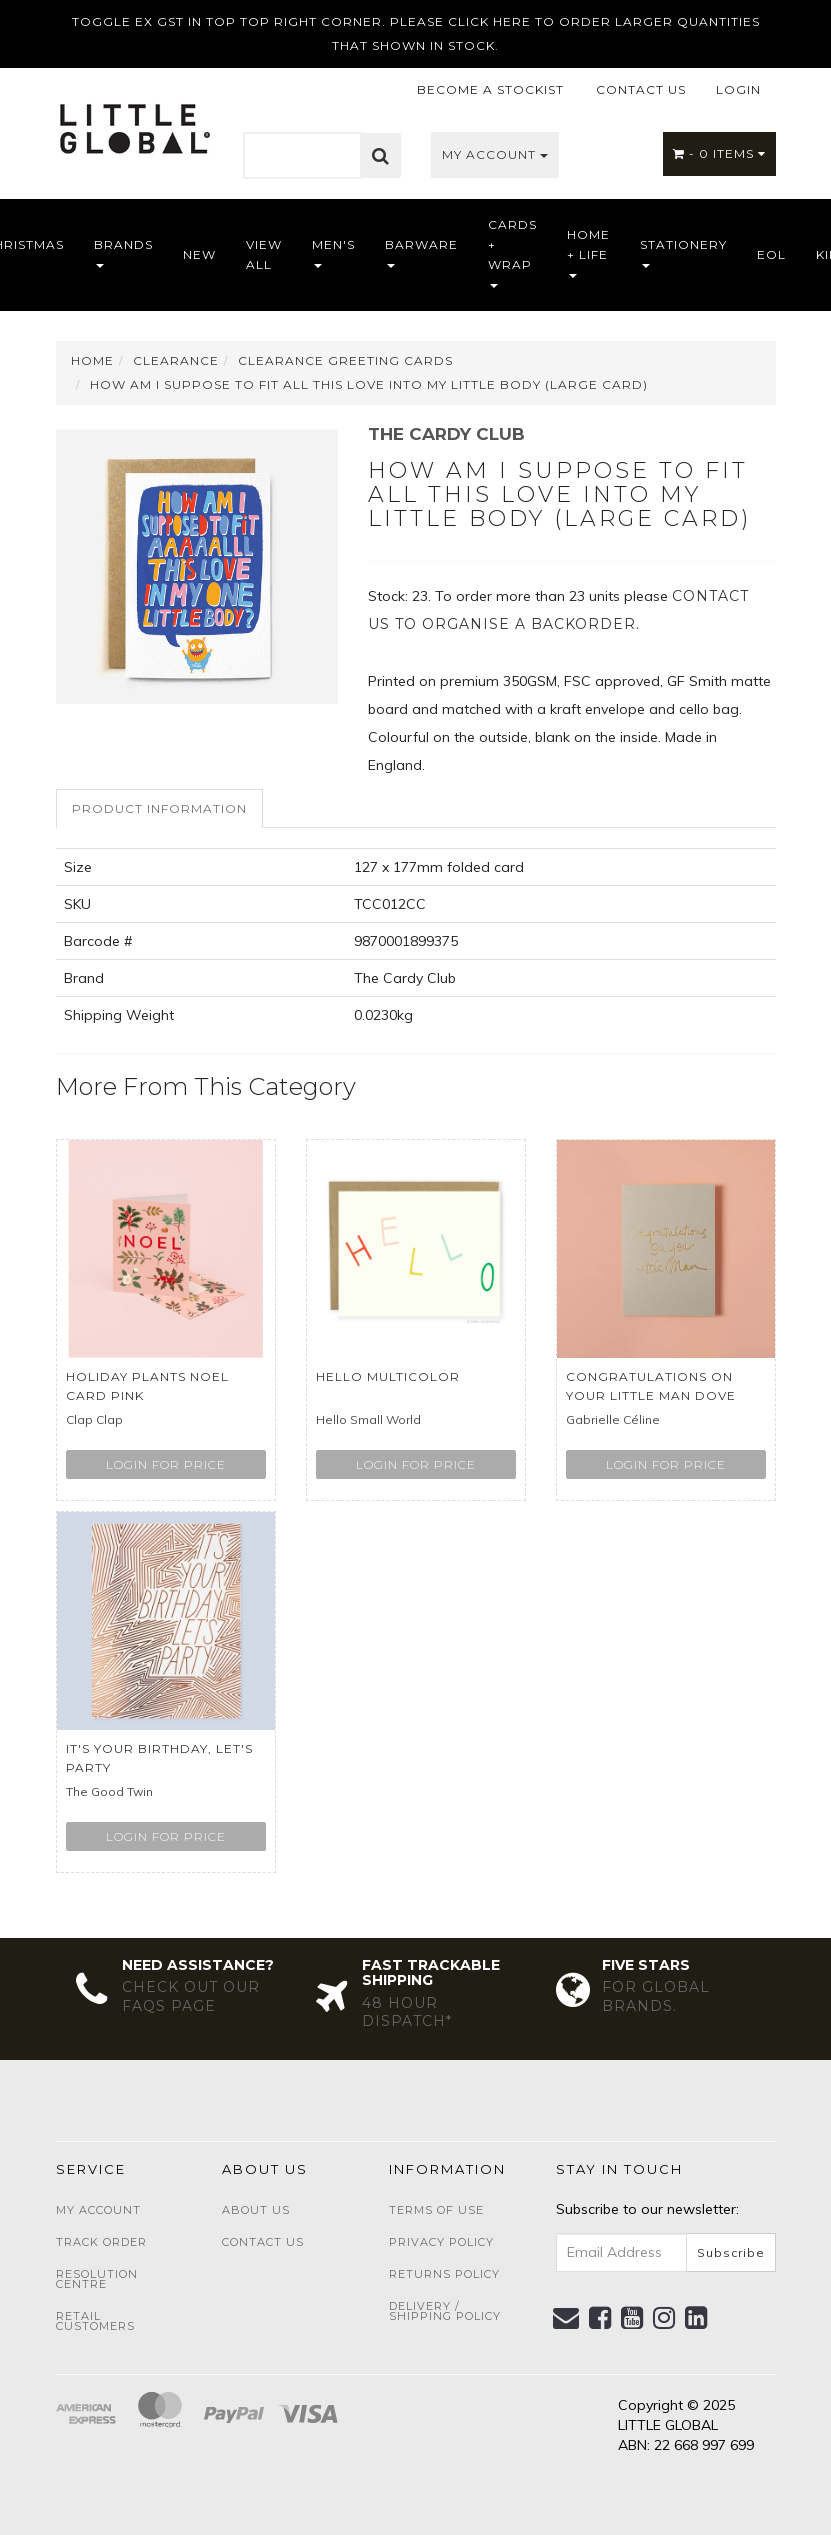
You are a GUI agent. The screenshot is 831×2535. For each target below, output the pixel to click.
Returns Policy (444, 2274)
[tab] (160, 808)
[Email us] (566, 2318)
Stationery (683, 252)
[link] (600, 2318)
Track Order (101, 2242)
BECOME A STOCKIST (490, 89)
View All (264, 254)
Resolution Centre (97, 2279)
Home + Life (588, 252)
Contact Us (263, 2242)
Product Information (159, 808)
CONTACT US (641, 89)
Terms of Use (436, 2210)
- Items (719, 153)
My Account (495, 154)
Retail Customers (95, 2321)
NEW (199, 254)
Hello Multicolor (388, 1376)
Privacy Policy (441, 2242)
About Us (256, 2210)
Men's (333, 252)
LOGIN (738, 89)
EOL (771, 254)
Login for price (166, 1464)
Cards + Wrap (512, 252)
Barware (421, 252)
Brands (123, 252)
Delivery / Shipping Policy (445, 2311)
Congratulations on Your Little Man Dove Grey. (651, 1395)
